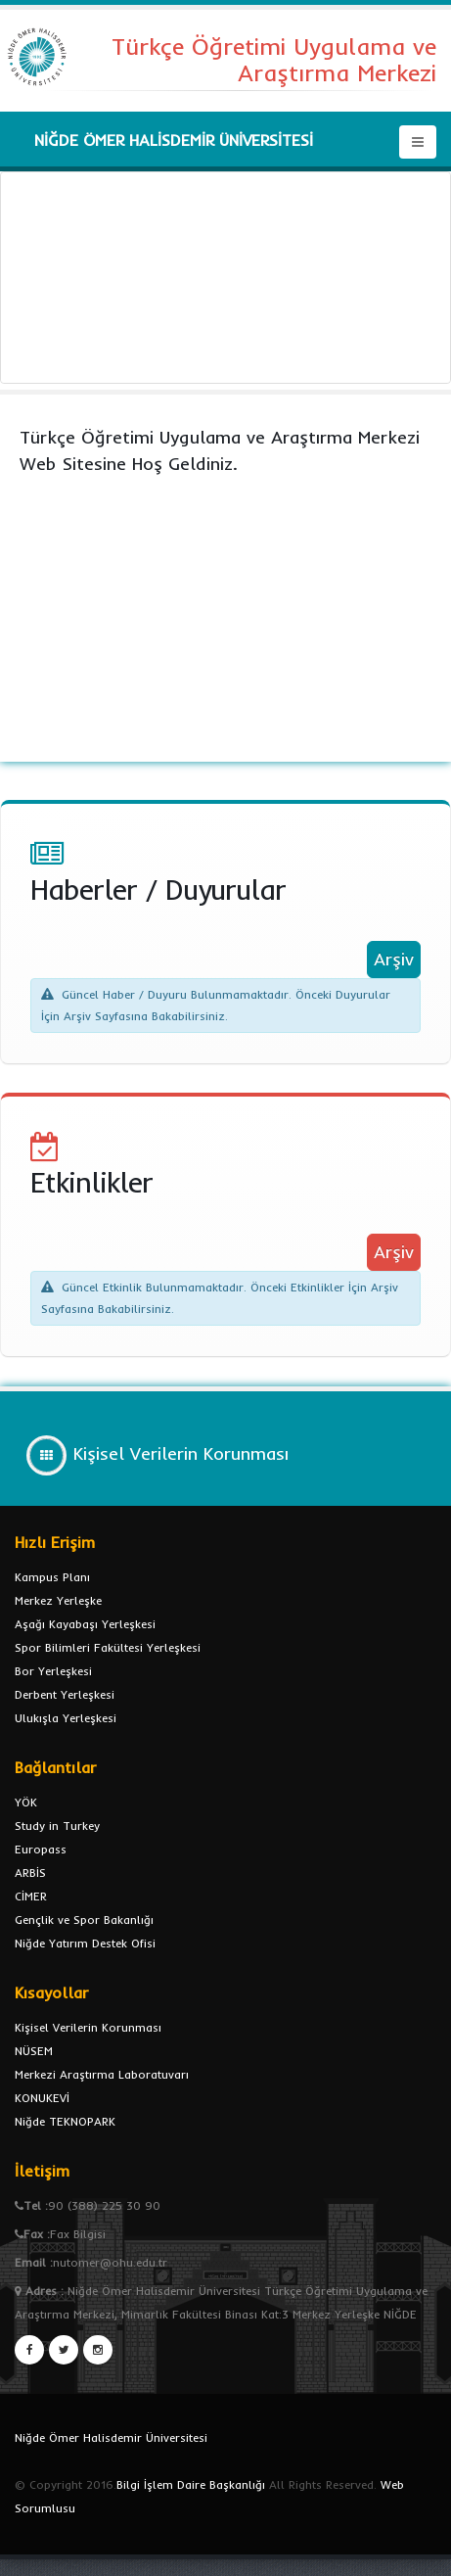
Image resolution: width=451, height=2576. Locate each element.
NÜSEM (34, 2050)
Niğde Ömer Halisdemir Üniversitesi (111, 2437)
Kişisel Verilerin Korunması (88, 2027)
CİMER (31, 1896)
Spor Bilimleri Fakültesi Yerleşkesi (108, 1647)
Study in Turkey (57, 1825)
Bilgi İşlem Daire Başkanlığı (190, 2484)
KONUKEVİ (42, 2097)
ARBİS (30, 1872)
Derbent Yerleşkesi (64, 1694)
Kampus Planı (52, 1576)
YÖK (26, 1802)
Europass (41, 1849)
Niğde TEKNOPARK (65, 2121)
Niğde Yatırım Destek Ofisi (85, 1943)
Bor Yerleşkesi (53, 1670)
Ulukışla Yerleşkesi (65, 1717)
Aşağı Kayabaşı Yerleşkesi (85, 1623)
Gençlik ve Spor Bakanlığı (84, 1919)
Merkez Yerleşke (58, 1600)
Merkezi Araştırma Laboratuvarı (102, 2074)
